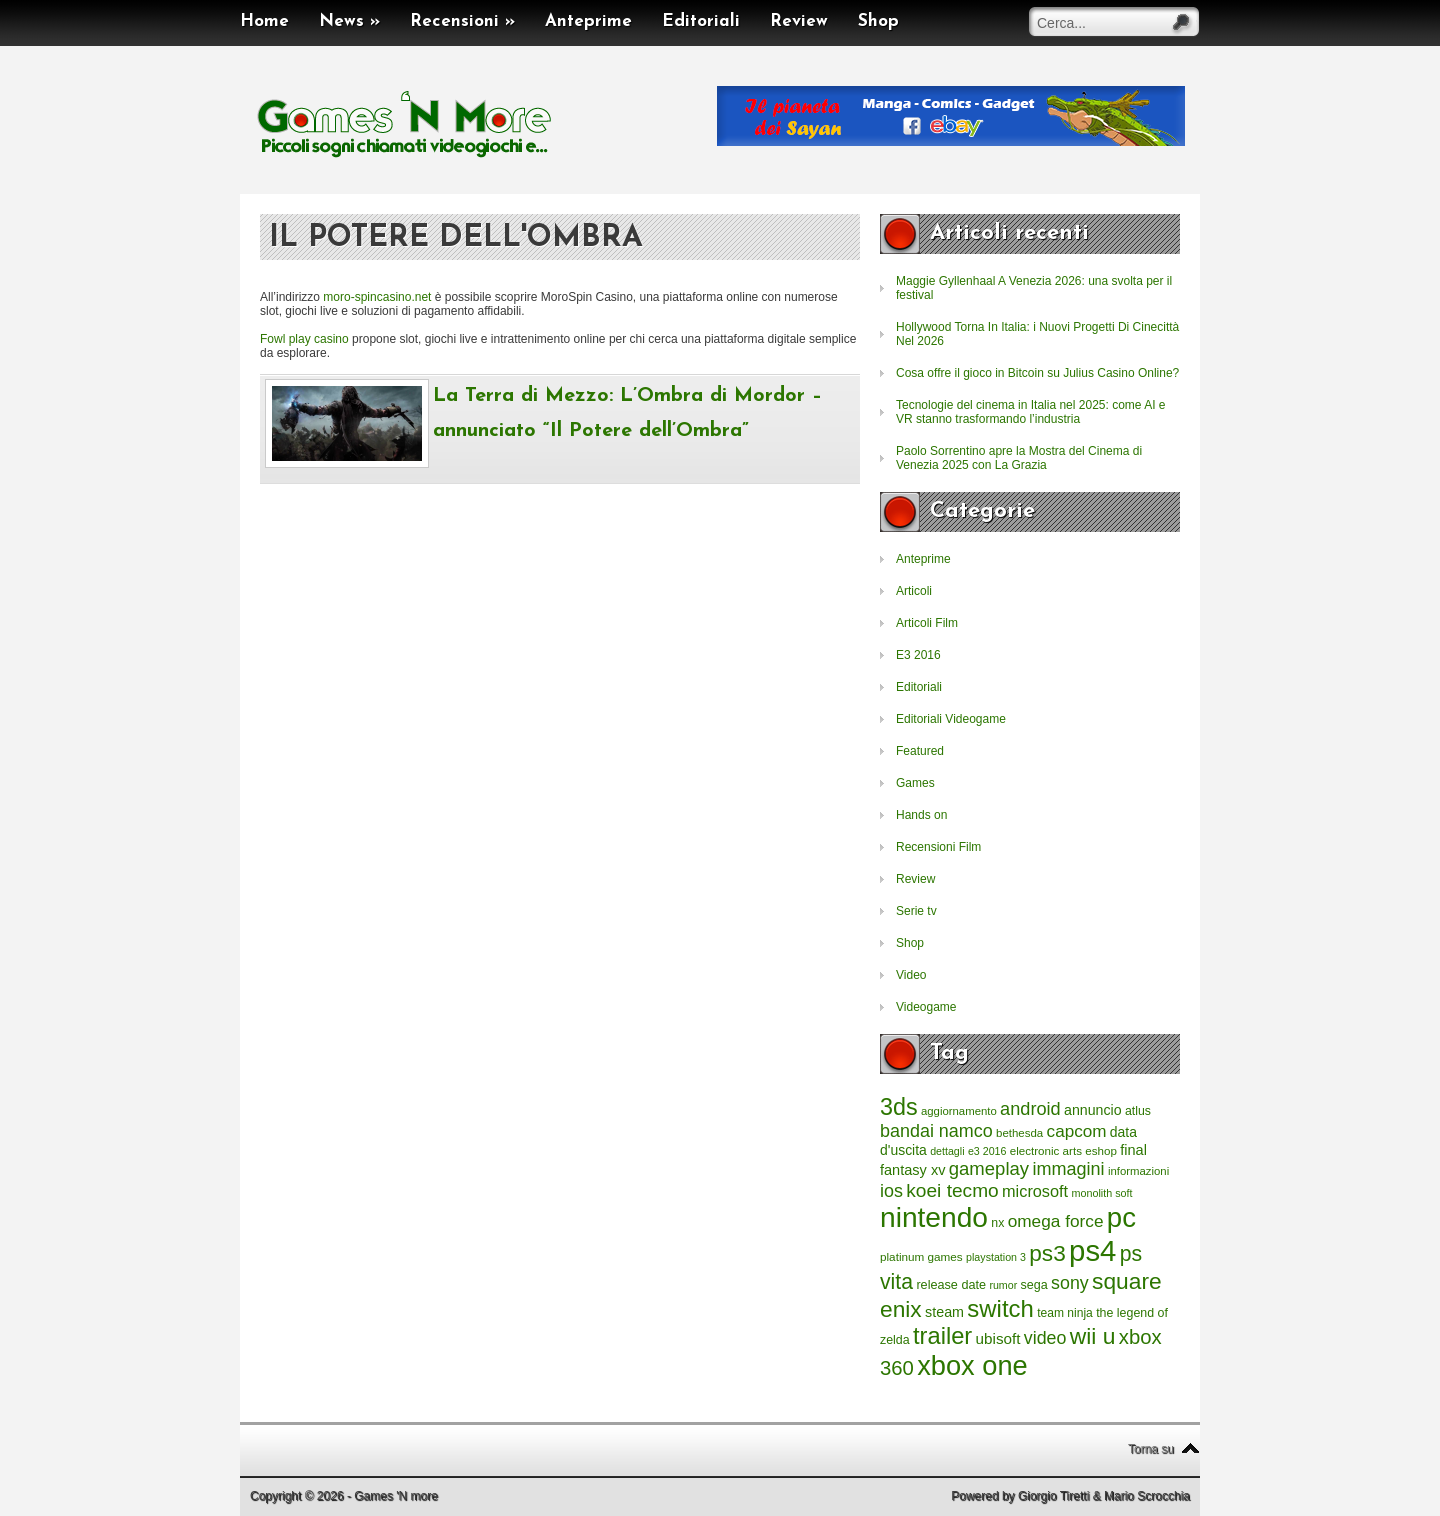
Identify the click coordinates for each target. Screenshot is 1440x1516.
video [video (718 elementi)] (1045, 1338)
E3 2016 (918, 655)
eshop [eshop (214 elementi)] (1101, 1150)
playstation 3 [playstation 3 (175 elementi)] (996, 1257)
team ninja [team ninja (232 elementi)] (1065, 1313)
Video (911, 975)
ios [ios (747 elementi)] (891, 1191)
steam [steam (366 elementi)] (944, 1312)
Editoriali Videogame (951, 719)
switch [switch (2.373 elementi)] (1000, 1308)
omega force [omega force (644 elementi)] (1056, 1221)
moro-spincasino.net (377, 297)
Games (915, 783)
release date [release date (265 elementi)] (951, 1285)
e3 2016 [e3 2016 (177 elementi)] (987, 1151)
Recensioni (462, 21)
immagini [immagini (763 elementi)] (1068, 1169)
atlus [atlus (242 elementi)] (1138, 1111)
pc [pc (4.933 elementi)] (1121, 1217)
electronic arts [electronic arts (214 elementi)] (1046, 1150)
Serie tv (916, 911)
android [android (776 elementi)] (1030, 1109)
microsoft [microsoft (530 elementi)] (1035, 1191)
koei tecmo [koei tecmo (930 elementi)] (952, 1190)
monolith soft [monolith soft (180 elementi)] (1101, 1193)
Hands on (921, 815)
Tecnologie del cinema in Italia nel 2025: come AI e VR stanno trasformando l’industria (1031, 412)
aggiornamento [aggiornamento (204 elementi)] (959, 1111)
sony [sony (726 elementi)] (1070, 1283)
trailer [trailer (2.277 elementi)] (942, 1336)
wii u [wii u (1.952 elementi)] (1093, 1336)
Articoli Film (927, 623)
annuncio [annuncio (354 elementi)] (1093, 1110)
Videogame (926, 1007)
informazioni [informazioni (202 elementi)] (1138, 1171)
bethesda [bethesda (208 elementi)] (1019, 1133)
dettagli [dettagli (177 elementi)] (947, 1151)
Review (799, 21)
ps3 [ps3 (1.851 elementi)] (1047, 1253)
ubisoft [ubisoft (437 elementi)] (998, 1338)
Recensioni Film (938, 847)
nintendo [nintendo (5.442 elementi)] (934, 1217)
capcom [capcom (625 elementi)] (1077, 1131)
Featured (920, 751)
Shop (878, 21)
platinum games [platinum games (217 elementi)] (921, 1256)
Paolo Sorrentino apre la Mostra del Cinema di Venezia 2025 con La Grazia (1019, 458)
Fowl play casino (304, 339)
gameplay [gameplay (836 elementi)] (989, 1168)
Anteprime (588, 21)
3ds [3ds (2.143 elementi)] (899, 1107)
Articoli (914, 591)
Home (264, 21)
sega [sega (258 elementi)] (1034, 1285)
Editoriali (701, 21)
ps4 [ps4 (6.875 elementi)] (1092, 1250)
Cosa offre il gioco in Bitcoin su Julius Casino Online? (1037, 373)
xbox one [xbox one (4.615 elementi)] (972, 1365)
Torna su (1151, 1449)
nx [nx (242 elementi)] (997, 1223)
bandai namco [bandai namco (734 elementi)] (936, 1131)
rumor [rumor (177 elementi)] (1003, 1285)
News (349, 21)
